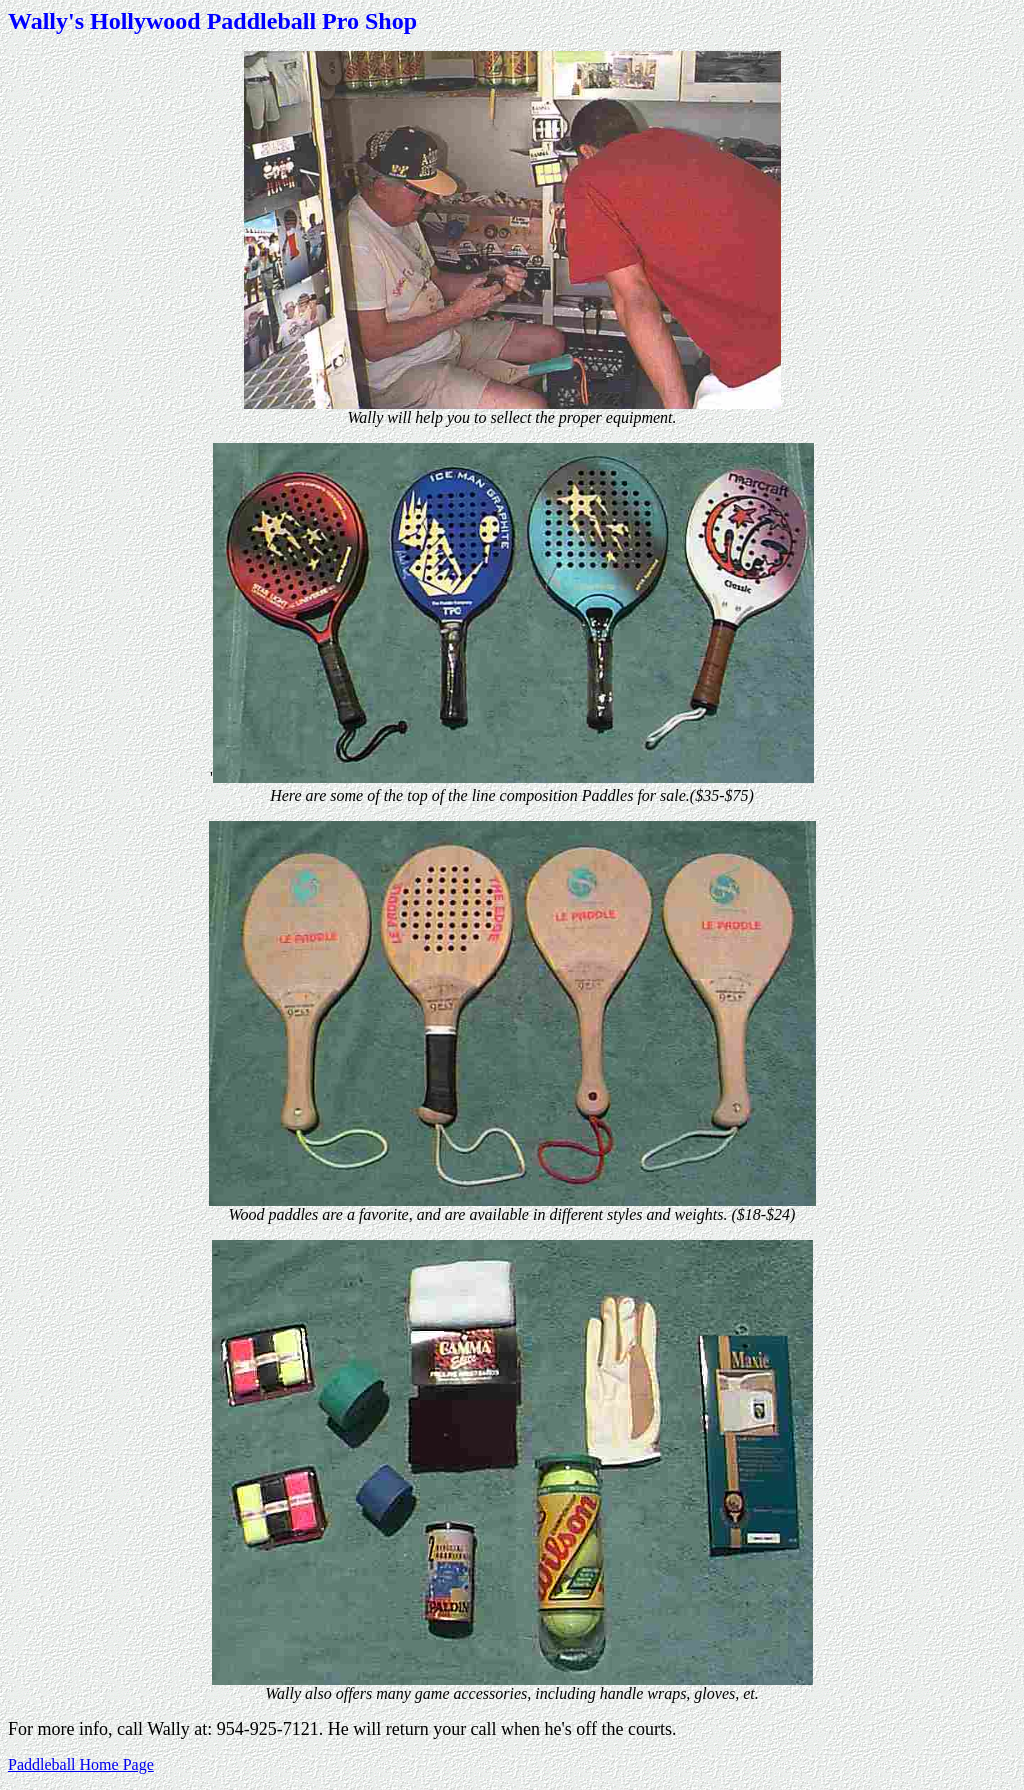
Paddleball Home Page (81, 1764)
